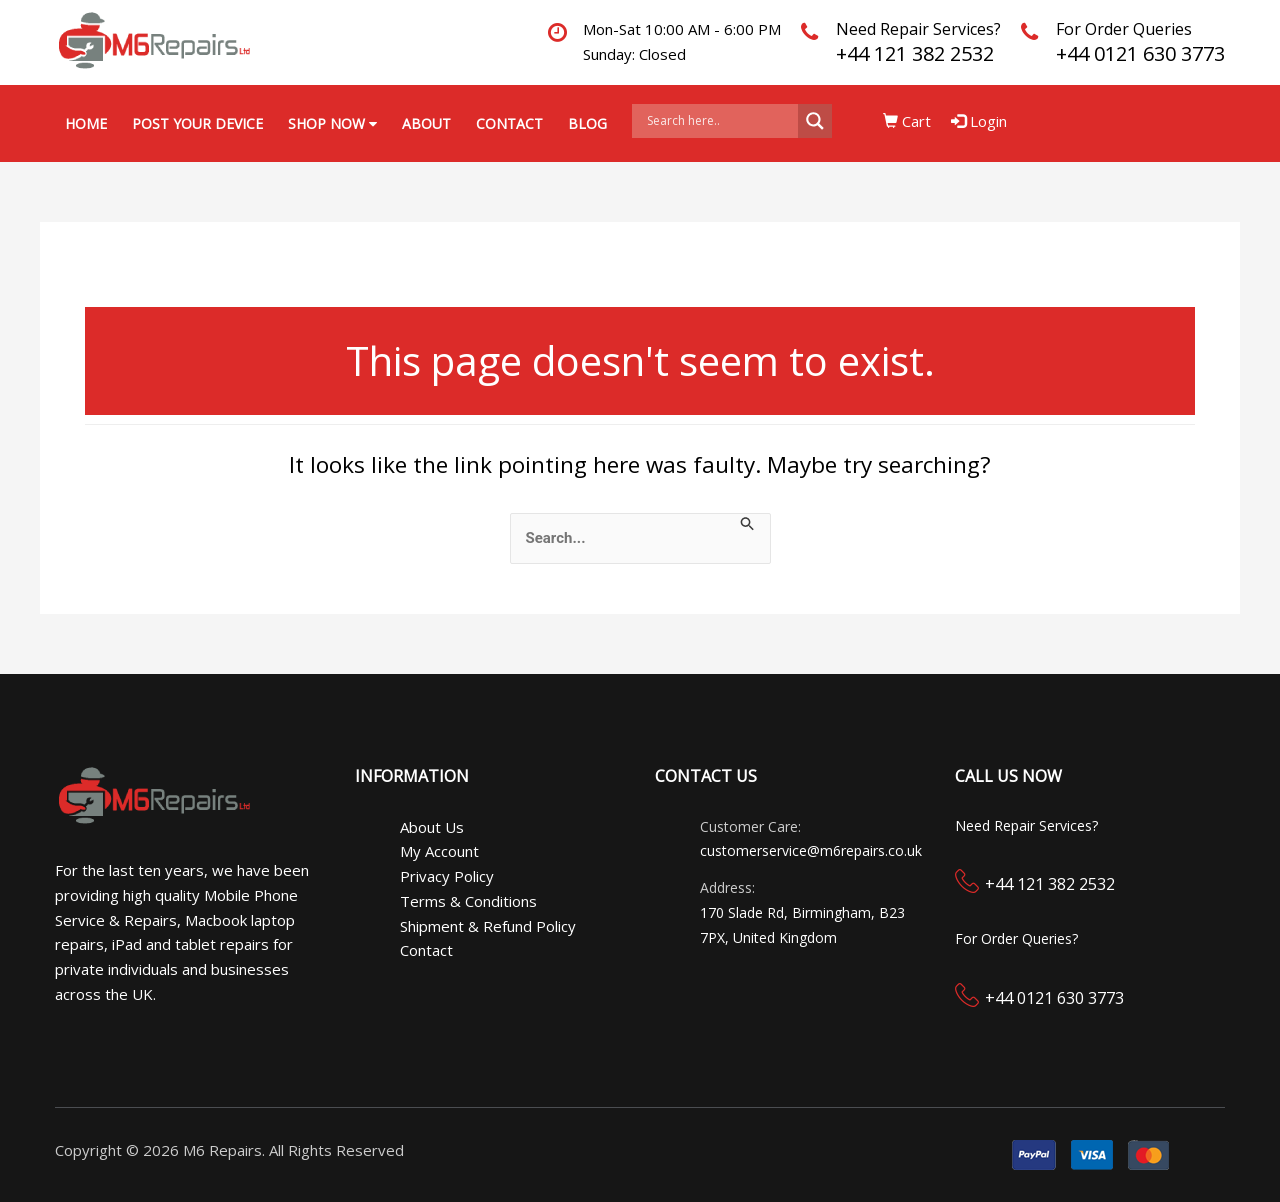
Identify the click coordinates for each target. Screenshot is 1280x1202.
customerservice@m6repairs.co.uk (811, 850)
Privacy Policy (447, 876)
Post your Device (197, 123)
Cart (907, 121)
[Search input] (720, 121)
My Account (439, 851)
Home (86, 123)
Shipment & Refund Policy (488, 926)
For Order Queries (1124, 29)
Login (979, 121)
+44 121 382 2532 (915, 53)
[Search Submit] (748, 523)
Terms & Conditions (468, 901)
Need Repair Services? (918, 29)
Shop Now (332, 123)
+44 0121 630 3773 (1140, 53)
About (426, 123)
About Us (432, 827)
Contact (509, 123)
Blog (587, 123)
